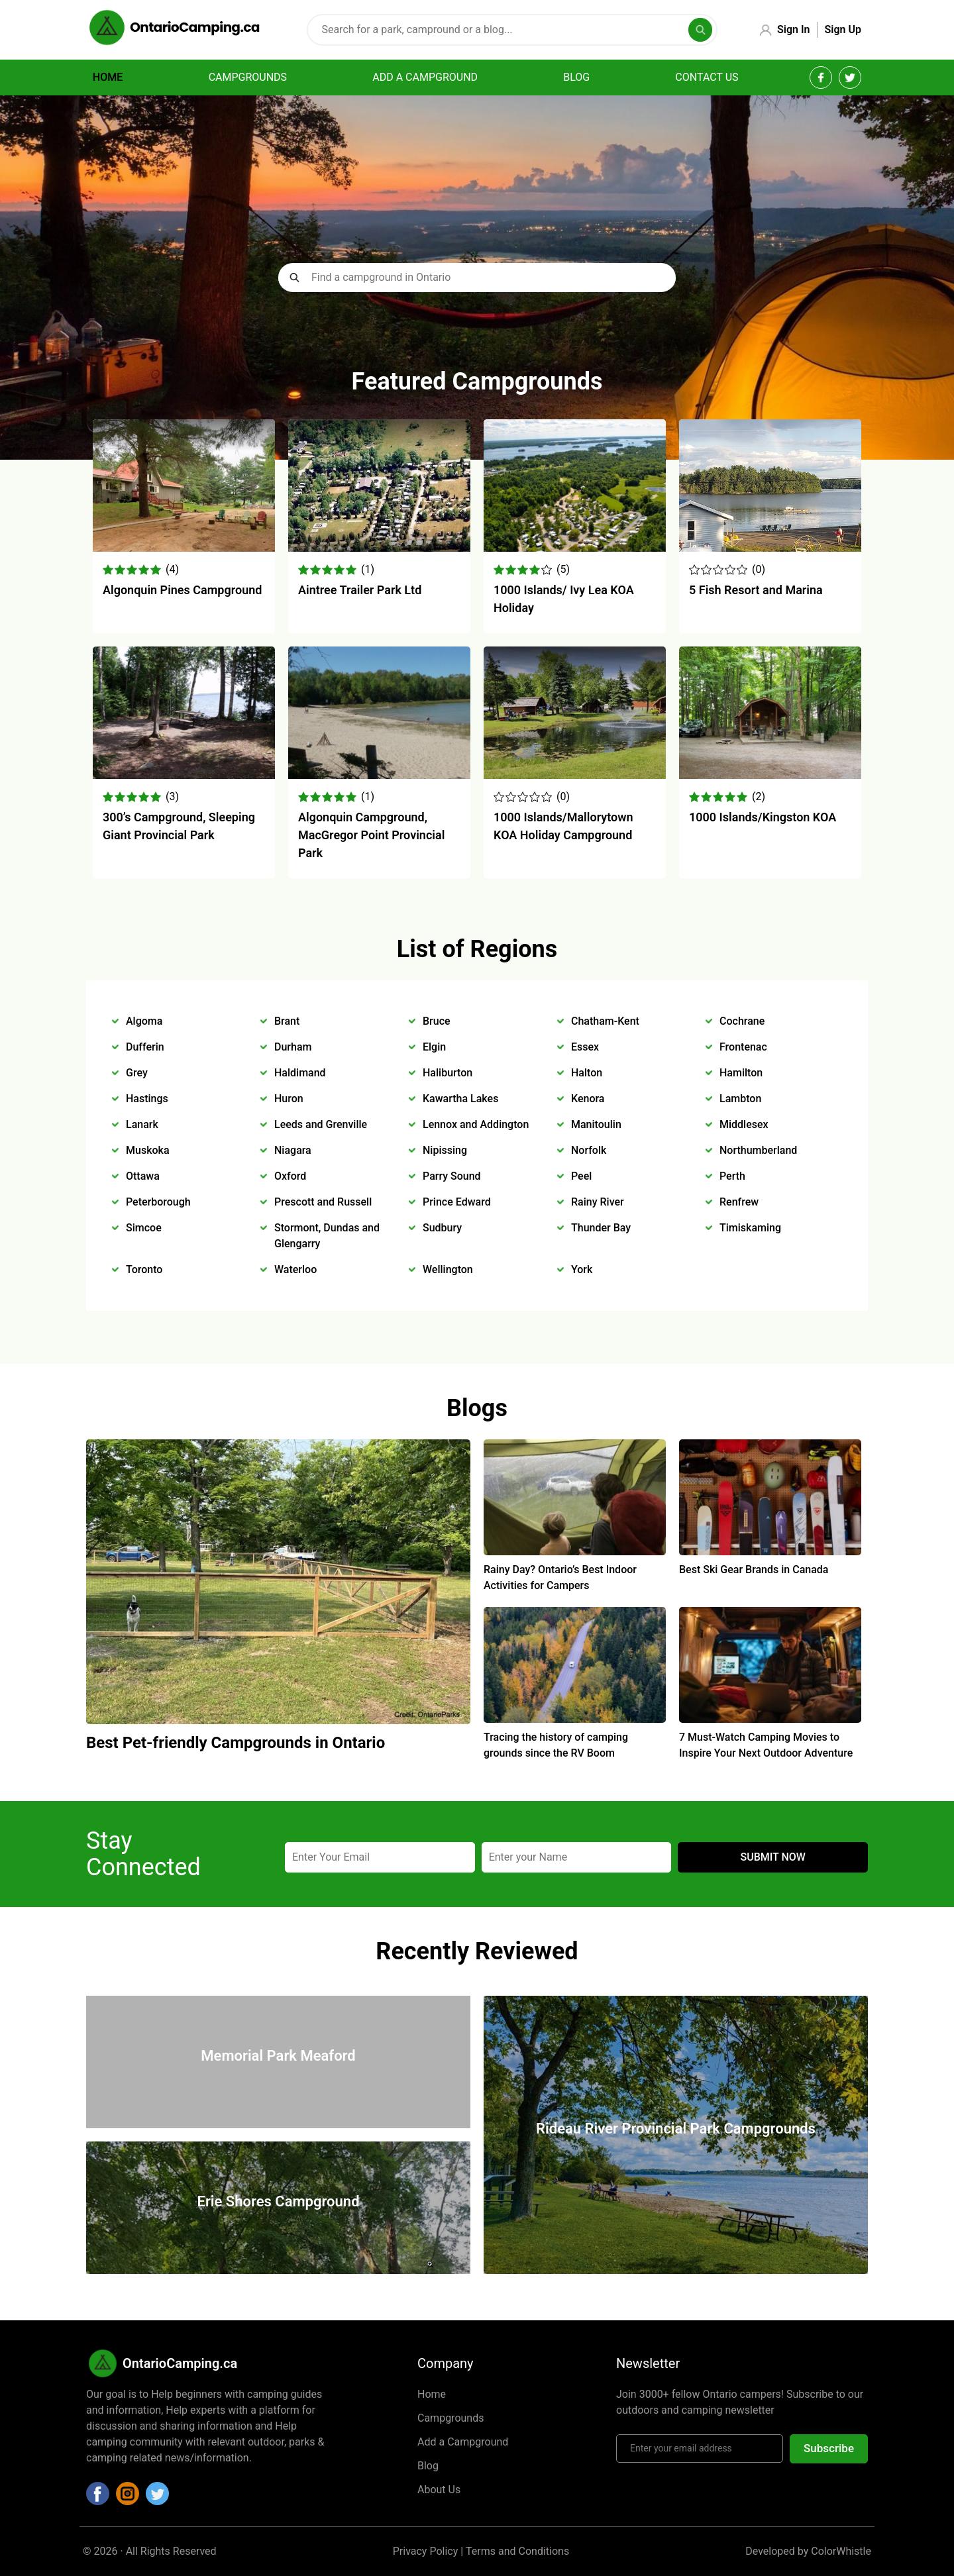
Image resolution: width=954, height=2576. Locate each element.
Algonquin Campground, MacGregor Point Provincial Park (371, 835)
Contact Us (706, 77)
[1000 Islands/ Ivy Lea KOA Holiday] (575, 548)
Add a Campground (462, 2442)
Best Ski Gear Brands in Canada (753, 1569)
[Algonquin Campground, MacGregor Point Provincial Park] (379, 775)
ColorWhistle (841, 2551)
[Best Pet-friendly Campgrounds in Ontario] (278, 1720)
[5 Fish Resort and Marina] (770, 548)
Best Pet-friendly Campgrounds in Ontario (235, 1742)
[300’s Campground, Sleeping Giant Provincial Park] (184, 775)
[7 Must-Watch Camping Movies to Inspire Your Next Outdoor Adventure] (770, 1719)
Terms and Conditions (517, 2551)
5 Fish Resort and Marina (756, 590)
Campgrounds (248, 77)
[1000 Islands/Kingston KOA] (770, 775)
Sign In (793, 29)
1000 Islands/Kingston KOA (762, 817)
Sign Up (843, 29)
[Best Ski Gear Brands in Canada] (770, 1551)
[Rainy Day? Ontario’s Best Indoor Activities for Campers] (575, 1551)
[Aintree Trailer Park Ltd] (379, 548)
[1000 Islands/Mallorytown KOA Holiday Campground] (575, 775)
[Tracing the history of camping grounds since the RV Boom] (575, 1719)
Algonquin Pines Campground (182, 590)
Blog (576, 77)
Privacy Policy (425, 2551)
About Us (438, 2489)
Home (108, 77)
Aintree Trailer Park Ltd (359, 590)
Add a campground (425, 77)
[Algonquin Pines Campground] (184, 548)
